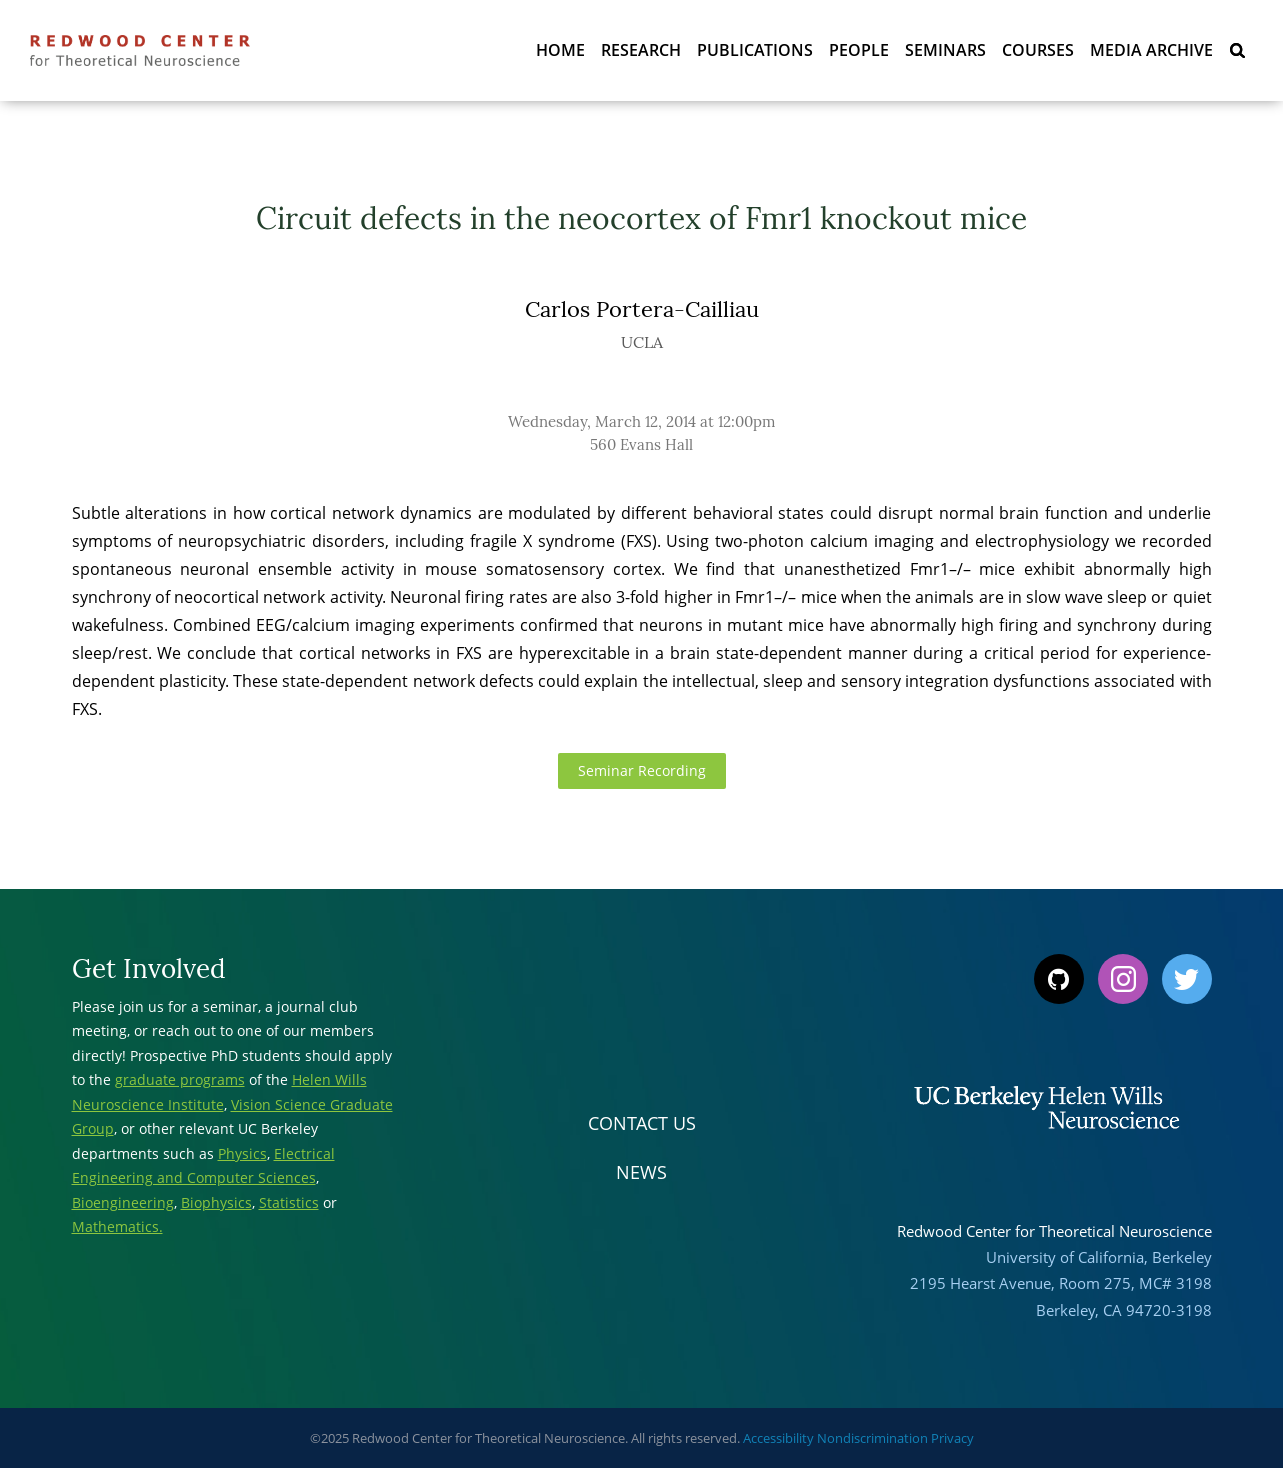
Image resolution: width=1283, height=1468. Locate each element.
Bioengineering (123, 1202)
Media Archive (1151, 50)
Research (641, 50)
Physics (242, 1153)
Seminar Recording (642, 770)
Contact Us (642, 1123)
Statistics (289, 1202)
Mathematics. (117, 1226)
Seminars (945, 50)
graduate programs (180, 1079)
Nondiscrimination (872, 1438)
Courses (1038, 50)
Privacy (952, 1438)
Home (560, 50)
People (859, 50)
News (641, 1172)
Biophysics (216, 1202)
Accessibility (778, 1438)
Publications (755, 50)
